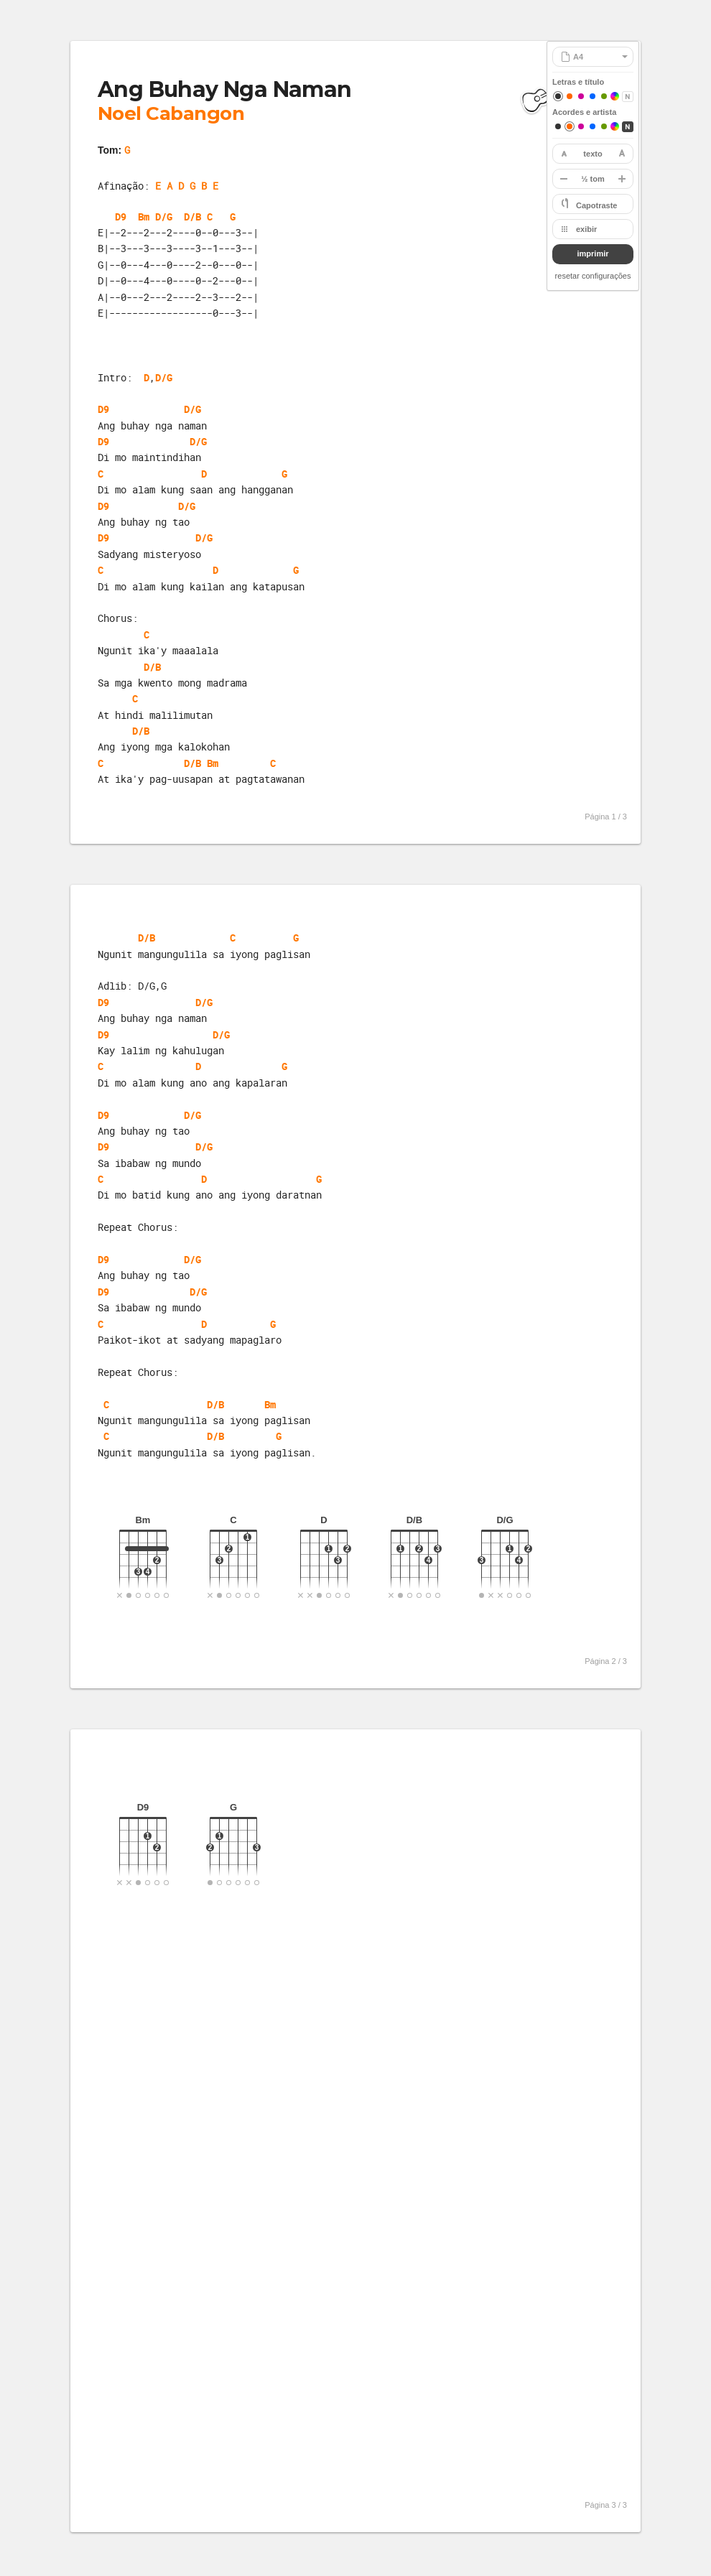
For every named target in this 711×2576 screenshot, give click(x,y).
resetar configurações (593, 275)
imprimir (592, 253)
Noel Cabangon (171, 113)
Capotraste (596, 205)
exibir (586, 229)
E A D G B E (186, 185)
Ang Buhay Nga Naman (225, 89)
